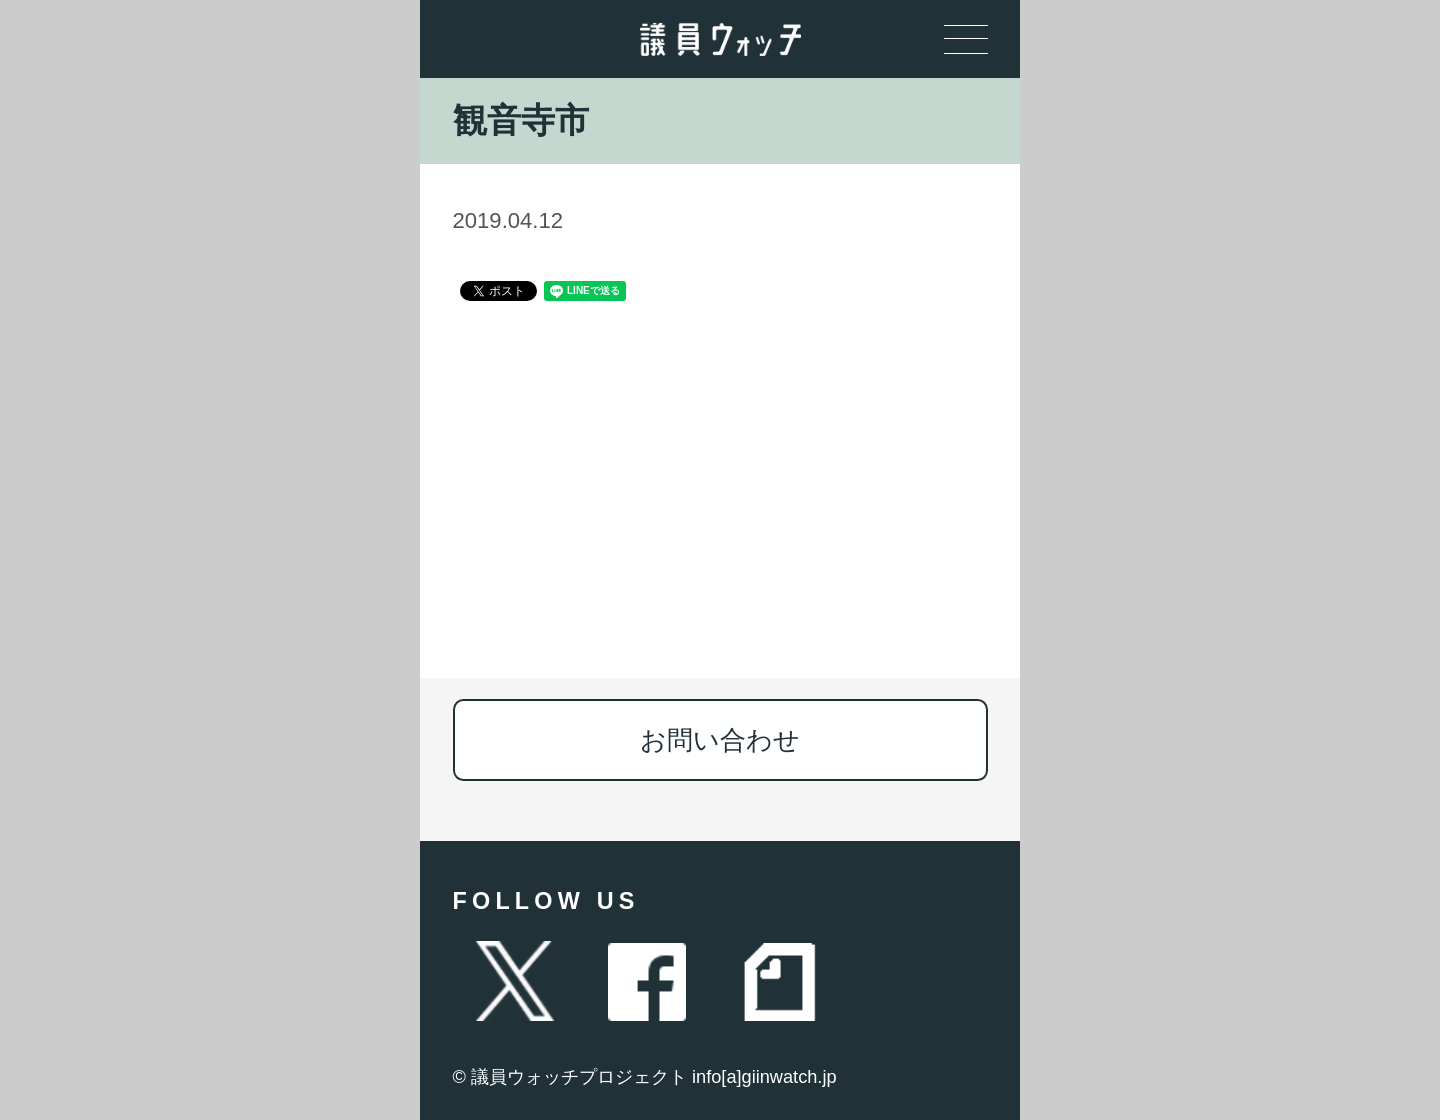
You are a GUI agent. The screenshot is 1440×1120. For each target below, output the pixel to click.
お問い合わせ (720, 740)
